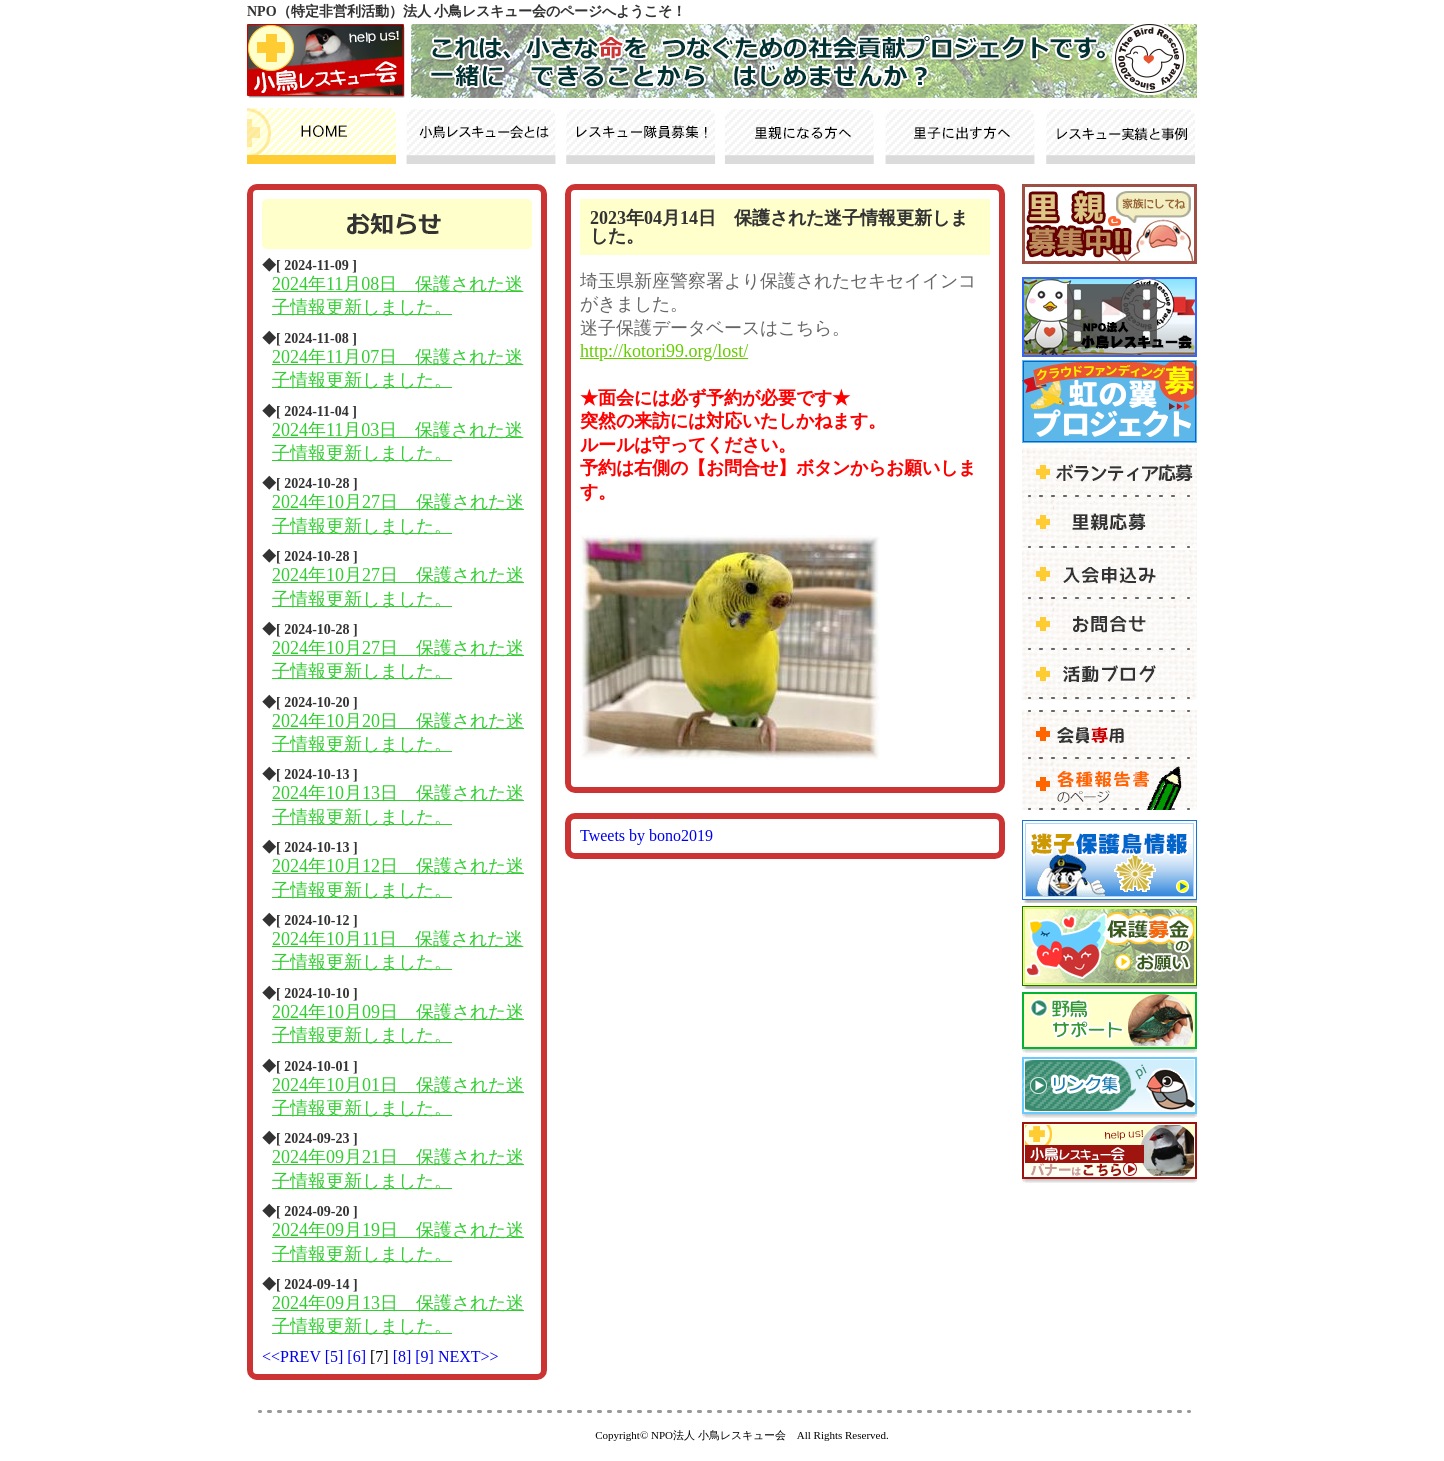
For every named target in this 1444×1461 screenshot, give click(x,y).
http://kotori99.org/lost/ (664, 351)
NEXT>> (468, 1356)
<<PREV (291, 1356)
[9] (426, 1356)
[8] (404, 1356)
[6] (358, 1356)
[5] (336, 1356)
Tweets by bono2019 (646, 835)
